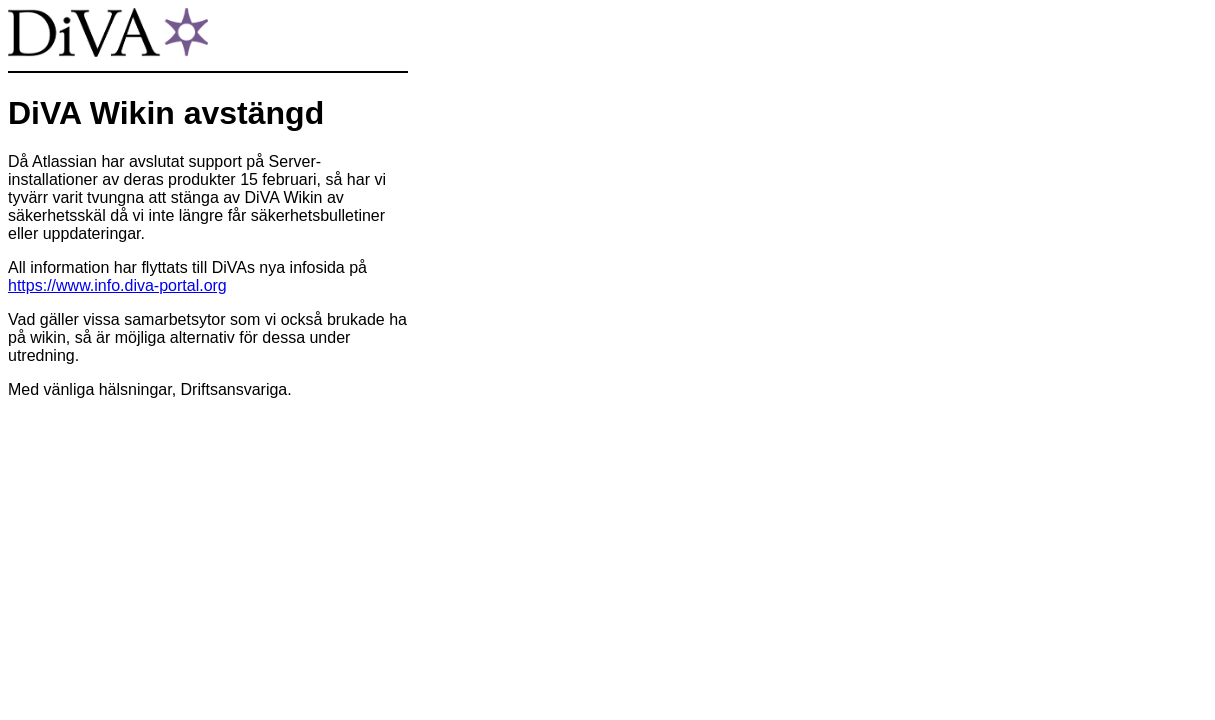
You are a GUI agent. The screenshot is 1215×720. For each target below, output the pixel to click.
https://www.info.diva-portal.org (117, 285)
